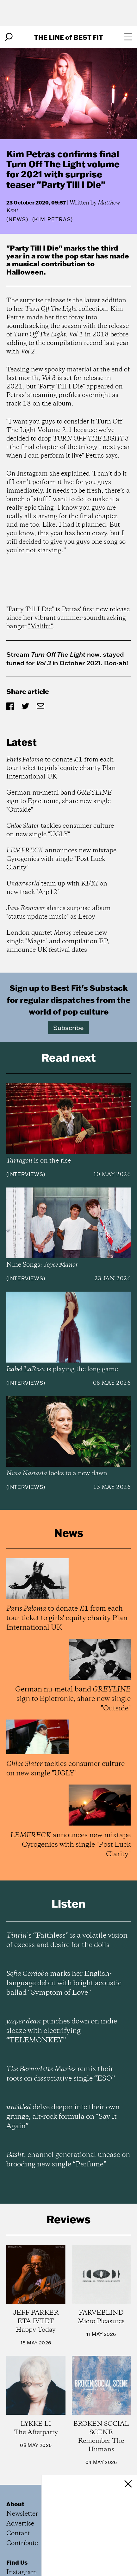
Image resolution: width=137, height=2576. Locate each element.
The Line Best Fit (68, 37)
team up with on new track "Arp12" (56, 888)
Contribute (22, 2543)
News (17, 219)
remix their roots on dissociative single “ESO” (60, 2073)
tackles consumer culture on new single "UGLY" (60, 830)
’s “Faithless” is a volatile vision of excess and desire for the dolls (67, 1940)
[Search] (9, 37)
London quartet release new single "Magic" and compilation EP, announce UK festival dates (57, 941)
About (15, 2504)
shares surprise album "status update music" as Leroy (58, 912)
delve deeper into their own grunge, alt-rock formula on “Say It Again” (63, 2117)
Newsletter (22, 2514)
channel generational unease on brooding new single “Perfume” (68, 2159)
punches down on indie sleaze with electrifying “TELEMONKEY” (61, 2031)
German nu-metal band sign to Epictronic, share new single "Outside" (59, 801)
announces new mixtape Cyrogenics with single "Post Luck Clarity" (61, 859)
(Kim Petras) (52, 219)
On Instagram (27, 474)
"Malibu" (40, 626)
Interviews (25, 1174)
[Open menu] (128, 36)
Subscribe (68, 1027)
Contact (18, 2533)
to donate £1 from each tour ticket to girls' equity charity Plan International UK (61, 768)
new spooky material (61, 369)
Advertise (20, 2524)
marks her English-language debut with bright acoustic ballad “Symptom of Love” (63, 1983)
